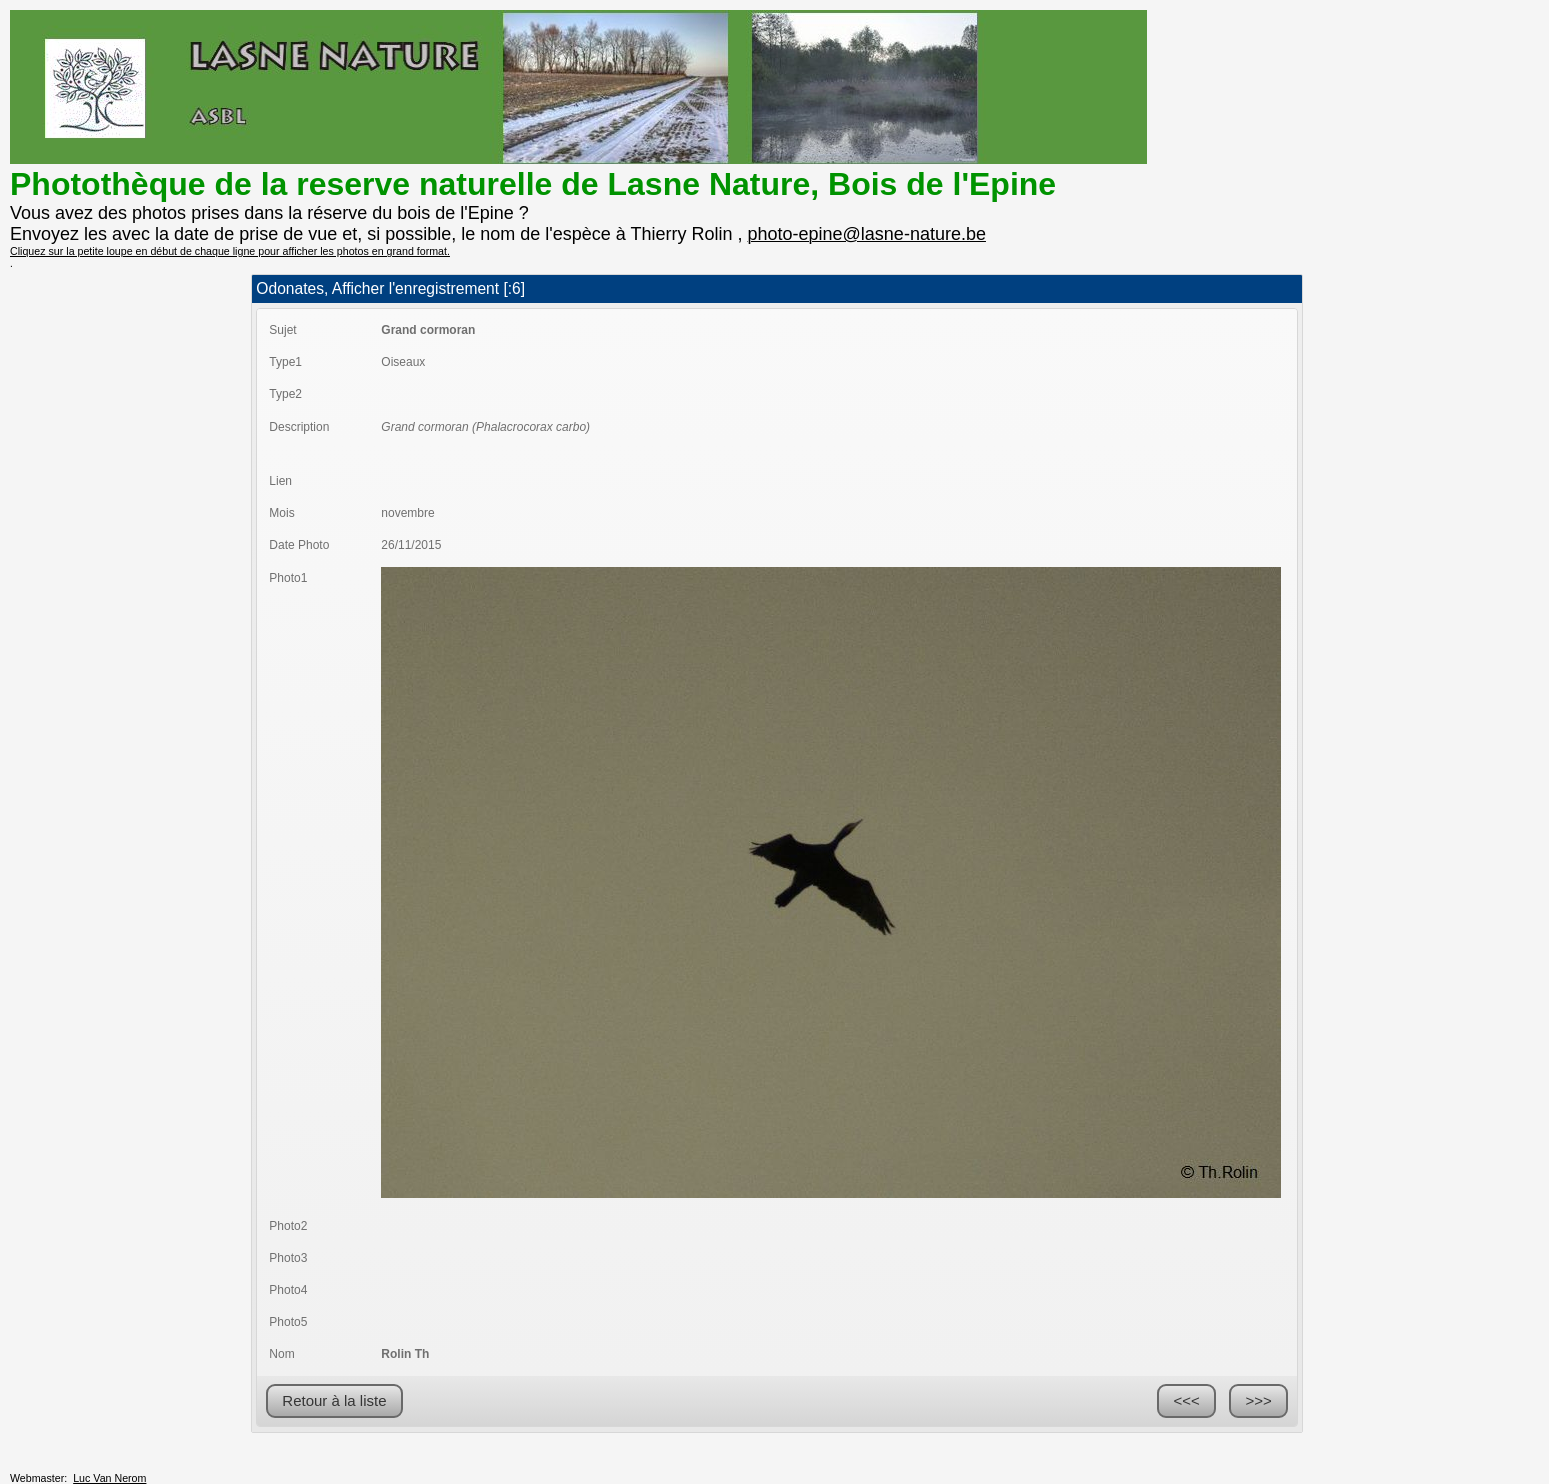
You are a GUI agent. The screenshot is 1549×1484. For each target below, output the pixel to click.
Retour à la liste (334, 1400)
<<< (1186, 1400)
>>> (1258, 1400)
